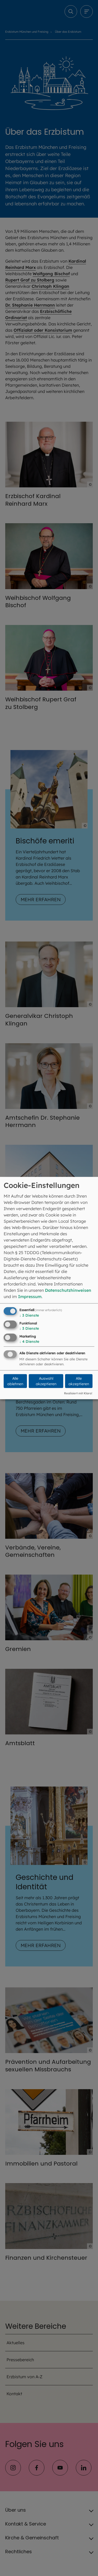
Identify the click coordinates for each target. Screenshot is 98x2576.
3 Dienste (29, 1315)
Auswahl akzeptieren (46, 1381)
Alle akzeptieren (78, 1381)
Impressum (30, 1296)
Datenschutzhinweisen (68, 1290)
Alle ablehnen (15, 1381)
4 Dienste (29, 1341)
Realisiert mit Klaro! (78, 1393)
